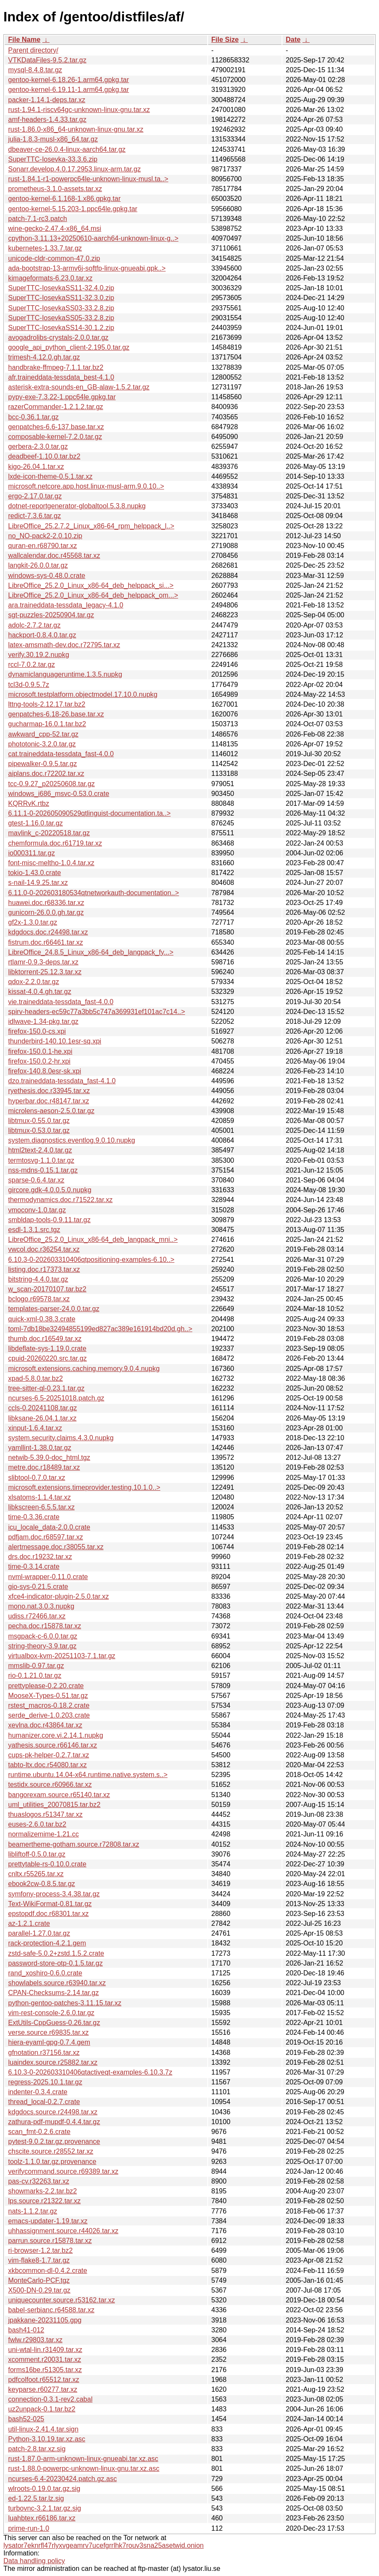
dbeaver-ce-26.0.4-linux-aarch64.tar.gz (67, 149)
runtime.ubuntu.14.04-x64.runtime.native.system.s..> (87, 1774)
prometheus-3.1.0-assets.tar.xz (55, 188)
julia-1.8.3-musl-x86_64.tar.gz (53, 139)
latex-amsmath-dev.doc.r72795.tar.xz (64, 644)
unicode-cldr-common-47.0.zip (54, 258)
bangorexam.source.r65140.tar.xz (59, 1794)
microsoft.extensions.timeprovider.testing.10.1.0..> (84, 1487)
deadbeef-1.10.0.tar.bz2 (44, 456)
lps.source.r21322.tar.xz (44, 2201)
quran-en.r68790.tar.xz (42, 545)
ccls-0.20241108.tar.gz (42, 1408)
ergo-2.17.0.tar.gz (35, 496)
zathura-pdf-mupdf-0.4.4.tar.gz (54, 2121)
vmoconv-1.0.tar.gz (37, 1210)
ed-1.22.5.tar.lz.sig (36, 2498)
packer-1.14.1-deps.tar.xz (46, 99)
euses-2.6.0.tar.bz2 (37, 1824)
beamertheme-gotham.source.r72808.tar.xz (73, 1844)
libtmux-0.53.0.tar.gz (39, 1130)
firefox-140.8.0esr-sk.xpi (44, 1071)
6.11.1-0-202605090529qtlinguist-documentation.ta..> (89, 813)
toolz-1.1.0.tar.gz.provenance (52, 2161)
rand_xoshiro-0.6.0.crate (45, 1973)
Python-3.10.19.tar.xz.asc (46, 2439)
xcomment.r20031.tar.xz (44, 2359)
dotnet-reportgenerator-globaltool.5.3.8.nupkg (77, 506)
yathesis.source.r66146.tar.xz (52, 1745)
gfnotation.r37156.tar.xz (43, 2052)
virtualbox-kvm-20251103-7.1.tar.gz (61, 1655)
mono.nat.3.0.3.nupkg (41, 1606)
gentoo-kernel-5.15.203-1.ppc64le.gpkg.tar (72, 208)
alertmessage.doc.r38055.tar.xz (55, 1546)
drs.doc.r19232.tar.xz (40, 1556)
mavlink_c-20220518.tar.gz (49, 833)
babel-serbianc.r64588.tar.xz (51, 2310)
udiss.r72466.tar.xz (36, 1616)
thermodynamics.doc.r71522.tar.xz (60, 1199)
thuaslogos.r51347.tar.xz (45, 1814)
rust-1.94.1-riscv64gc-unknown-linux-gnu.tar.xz (79, 109)
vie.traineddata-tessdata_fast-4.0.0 (60, 1001)
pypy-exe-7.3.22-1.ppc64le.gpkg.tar (62, 397)
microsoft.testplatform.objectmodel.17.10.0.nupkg (83, 694)
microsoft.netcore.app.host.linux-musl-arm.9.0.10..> (86, 486)
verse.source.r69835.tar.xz (48, 2032)
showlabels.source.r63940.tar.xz (57, 1983)
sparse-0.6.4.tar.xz (36, 1180)
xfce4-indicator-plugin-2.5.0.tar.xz (58, 1596)
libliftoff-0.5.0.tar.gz (36, 1854)
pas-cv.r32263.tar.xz (38, 2181)
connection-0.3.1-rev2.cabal (50, 2399)
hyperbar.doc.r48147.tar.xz (48, 1101)
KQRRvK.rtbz (28, 803)
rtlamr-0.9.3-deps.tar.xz (43, 962)
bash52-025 (26, 2419)
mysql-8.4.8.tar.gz (35, 70)
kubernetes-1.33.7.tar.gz (45, 248)
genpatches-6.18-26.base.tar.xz (56, 714)
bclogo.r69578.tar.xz (39, 1299)
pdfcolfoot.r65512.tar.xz (43, 2379)
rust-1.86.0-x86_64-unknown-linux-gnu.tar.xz (76, 129)
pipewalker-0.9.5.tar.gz (42, 763)
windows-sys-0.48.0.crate (46, 575)
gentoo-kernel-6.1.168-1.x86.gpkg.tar (64, 198)
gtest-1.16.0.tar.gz (35, 823)
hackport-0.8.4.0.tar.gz (42, 635)
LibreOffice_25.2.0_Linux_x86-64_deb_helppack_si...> (90, 585)
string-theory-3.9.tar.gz (42, 1646)
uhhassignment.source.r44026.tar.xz (63, 2230)
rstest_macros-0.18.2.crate (48, 1705)
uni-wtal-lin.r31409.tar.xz (45, 2349)
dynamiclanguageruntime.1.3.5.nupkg (65, 674)
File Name (24, 39)
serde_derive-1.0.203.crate (49, 1715)
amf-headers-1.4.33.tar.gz (47, 119)
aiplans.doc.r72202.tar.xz (46, 773)
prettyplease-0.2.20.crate (46, 1685)
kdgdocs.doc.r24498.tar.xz (48, 932)
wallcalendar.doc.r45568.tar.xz (54, 555)
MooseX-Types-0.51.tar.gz (48, 1695)
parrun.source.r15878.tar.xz (50, 2240)
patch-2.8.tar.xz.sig (36, 2448)
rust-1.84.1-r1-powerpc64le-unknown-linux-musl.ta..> (88, 179)
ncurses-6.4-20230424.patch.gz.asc (62, 2478)
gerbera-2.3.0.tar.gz (38, 446)
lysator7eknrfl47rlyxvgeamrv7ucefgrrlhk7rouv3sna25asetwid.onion (103, 2545)
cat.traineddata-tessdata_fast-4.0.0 (61, 753)
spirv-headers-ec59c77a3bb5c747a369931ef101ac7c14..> (96, 1011)
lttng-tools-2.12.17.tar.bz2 (46, 704)
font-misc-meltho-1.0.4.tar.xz (51, 863)
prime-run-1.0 (28, 2528)
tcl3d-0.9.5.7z (28, 684)
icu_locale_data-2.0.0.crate (49, 1527)
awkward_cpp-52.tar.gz (43, 734)
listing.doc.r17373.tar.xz (44, 1269)
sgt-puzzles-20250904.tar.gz (51, 615)
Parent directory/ (33, 50)
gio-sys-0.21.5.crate (38, 1586)
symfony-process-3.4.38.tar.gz (54, 1894)
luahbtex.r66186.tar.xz (41, 2518)
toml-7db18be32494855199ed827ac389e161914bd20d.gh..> (100, 1328)
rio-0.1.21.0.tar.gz (35, 1675)
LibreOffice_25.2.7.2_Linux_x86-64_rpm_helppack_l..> (91, 526)
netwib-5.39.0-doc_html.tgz (49, 1457)
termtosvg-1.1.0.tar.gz (41, 1160)
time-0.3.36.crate (33, 1517)
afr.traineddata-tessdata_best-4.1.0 (61, 377)
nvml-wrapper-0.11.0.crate (48, 1576)
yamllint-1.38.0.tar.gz (39, 1447)
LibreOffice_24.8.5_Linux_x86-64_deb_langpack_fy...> (90, 952)
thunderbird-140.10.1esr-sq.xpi (54, 1041)
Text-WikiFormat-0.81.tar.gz (50, 1903)
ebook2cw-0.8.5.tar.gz (41, 1883)
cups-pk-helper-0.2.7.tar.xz (48, 1755)
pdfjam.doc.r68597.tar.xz (45, 1537)
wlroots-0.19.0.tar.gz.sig (44, 2488)
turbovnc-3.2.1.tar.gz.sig (44, 2508)
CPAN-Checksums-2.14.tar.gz (53, 1992)
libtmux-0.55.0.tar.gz (39, 1120)
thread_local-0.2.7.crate (44, 2101)
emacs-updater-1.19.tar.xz (48, 2221)
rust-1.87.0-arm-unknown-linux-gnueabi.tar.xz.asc (83, 2458)
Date (293, 39)
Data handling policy (34, 2560)
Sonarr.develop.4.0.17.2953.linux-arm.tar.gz (74, 169)
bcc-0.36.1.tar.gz (33, 417)
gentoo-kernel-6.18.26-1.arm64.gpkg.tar (68, 79)
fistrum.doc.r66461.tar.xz (45, 942)
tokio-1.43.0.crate (34, 872)
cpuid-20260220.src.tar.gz (47, 1358)
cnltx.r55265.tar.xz (36, 1873)
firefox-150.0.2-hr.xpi (39, 1061)
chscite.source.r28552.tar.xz (50, 2151)
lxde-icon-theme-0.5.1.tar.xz (50, 476)
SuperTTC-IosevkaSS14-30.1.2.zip (61, 327)
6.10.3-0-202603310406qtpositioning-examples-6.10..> (91, 1259)
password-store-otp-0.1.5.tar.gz (55, 1963)
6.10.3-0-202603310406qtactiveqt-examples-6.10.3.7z (90, 2072)
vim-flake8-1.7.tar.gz (39, 2260)
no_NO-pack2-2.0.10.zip (45, 535)
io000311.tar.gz (31, 853)
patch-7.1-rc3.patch (37, 218)
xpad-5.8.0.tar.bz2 (35, 1378)
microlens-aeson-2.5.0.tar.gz (51, 1110)
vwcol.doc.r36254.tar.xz (43, 1249)
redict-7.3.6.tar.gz (34, 515)
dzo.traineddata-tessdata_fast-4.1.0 (62, 1081)
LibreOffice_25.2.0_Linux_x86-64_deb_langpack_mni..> (93, 1239)
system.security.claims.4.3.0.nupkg (61, 1437)
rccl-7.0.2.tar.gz (31, 664)
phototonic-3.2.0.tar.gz (42, 744)
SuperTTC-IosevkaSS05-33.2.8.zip (61, 317)
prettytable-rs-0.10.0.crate (47, 1864)
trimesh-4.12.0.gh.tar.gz (44, 357)
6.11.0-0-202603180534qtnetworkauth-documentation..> (93, 892)
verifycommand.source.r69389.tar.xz (63, 2171)
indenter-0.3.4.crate (38, 2092)
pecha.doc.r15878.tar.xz (44, 1626)
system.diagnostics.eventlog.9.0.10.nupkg (71, 1140)
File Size (225, 39)
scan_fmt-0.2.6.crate (39, 2131)
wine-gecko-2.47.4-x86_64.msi (54, 228)
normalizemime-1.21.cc (43, 1834)
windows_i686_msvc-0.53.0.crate (58, 793)
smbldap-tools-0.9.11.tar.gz (49, 1219)
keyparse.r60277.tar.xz (42, 2389)
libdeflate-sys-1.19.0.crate (47, 1348)
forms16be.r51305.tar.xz (45, 2369)
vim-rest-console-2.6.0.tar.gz (51, 2012)
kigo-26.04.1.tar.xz (36, 466)
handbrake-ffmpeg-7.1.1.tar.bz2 (55, 367)
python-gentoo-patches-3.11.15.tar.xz (64, 2003)
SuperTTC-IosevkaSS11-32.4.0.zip (61, 288)
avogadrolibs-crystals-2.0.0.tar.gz (58, 337)
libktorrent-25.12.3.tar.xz (45, 972)
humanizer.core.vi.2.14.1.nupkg (55, 1735)
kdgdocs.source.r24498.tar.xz (52, 2112)
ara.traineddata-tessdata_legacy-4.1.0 (65, 605)
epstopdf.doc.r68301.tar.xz (48, 1913)
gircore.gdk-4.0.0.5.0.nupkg (49, 1190)
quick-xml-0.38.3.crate (41, 1319)
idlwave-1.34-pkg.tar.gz (43, 1021)
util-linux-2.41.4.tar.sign (43, 2429)
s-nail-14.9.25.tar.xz (38, 882)
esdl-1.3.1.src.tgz (34, 1229)
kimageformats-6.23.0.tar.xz (50, 278)
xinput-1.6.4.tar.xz (35, 1428)
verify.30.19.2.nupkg (38, 654)
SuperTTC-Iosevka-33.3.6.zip (52, 159)
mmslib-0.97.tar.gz (36, 1665)
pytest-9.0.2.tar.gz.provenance (54, 2141)
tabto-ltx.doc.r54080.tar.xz (47, 1764)
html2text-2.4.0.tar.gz (40, 1150)
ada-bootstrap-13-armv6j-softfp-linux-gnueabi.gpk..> (87, 268)
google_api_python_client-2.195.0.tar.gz (68, 347)
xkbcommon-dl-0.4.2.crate (47, 2270)
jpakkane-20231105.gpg (45, 2320)
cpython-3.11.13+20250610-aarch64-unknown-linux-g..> (93, 238)
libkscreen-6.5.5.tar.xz (41, 1507)
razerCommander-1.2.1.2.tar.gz (55, 406)
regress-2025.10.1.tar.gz (45, 2082)
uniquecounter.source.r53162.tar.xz (61, 2300)
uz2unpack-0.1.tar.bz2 (41, 2409)
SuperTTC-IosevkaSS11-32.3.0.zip (61, 297)
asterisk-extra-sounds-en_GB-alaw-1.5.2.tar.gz (79, 387)
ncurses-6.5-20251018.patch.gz (56, 1398)
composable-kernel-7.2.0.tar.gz (55, 436)
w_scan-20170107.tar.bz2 (47, 1289)
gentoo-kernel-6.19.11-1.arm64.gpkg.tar (68, 89)
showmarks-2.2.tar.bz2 (42, 2191)
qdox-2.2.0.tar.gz (33, 981)
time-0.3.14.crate (33, 1566)
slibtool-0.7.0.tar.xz (36, 1477)
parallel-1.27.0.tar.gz (39, 1933)
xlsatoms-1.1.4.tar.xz (39, 1497)
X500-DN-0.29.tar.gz (39, 2290)
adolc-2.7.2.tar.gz (34, 625)
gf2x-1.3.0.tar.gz (32, 922)
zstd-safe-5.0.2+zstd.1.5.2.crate (56, 1953)
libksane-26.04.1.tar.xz (42, 1418)
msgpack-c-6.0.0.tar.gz (42, 1636)
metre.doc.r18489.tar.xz (44, 1467)
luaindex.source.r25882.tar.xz (52, 2062)
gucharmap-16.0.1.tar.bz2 (47, 724)
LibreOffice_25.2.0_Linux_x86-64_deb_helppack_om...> (93, 595)
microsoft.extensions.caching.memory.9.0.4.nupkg (84, 1368)
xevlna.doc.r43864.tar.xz (45, 1725)
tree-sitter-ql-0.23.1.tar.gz (46, 1388)
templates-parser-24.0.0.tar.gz (53, 1308)
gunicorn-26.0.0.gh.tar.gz (46, 912)
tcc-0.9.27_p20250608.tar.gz (51, 783)
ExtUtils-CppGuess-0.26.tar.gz (54, 2022)
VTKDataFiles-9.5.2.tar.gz (47, 60)
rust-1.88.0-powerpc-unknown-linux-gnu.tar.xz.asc (83, 2468)
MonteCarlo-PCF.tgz (39, 2280)
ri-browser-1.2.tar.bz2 (40, 2250)
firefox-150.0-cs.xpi (37, 1031)
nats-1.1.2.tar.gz (32, 2211)
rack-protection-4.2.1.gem (47, 1943)
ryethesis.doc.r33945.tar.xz (49, 1090)
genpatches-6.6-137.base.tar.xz (56, 426)
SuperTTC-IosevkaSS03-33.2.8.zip (61, 308)
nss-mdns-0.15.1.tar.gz (43, 1170)
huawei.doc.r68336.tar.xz (46, 902)
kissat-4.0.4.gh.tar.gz (39, 991)
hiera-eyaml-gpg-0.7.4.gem (49, 2042)
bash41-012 (26, 2330)
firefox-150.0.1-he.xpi (40, 1051)
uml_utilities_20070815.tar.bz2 (54, 1804)
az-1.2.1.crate (29, 1923)
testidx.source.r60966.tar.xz (50, 1784)
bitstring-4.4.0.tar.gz (38, 1279)
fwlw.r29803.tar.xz (35, 2339)
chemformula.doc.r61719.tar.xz (55, 843)
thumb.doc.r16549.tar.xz (45, 1338)
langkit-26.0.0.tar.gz (38, 565)
